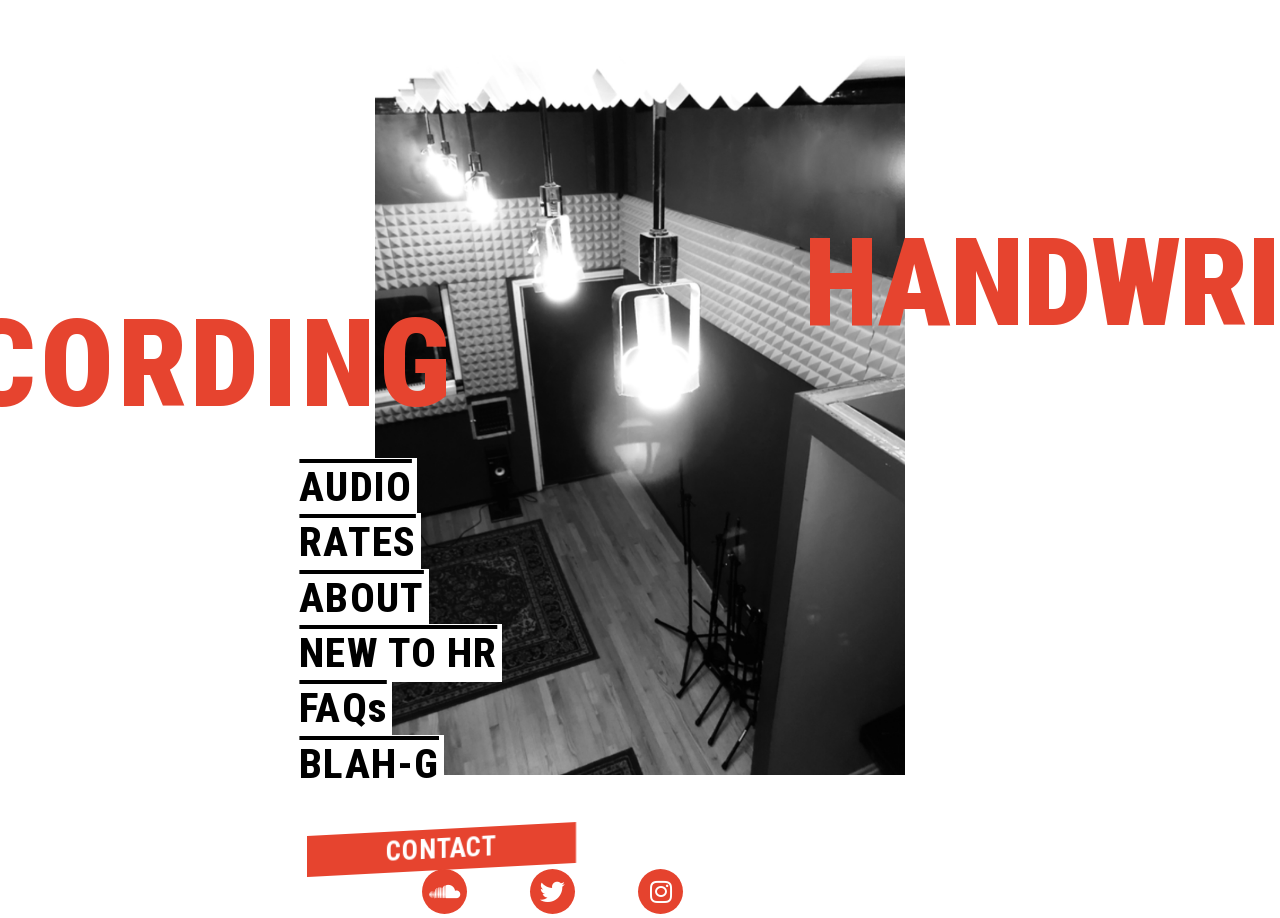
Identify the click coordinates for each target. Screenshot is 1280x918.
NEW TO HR (398, 653)
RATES (357, 542)
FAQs (342, 708)
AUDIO (355, 487)
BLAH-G (369, 764)
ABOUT (361, 598)
